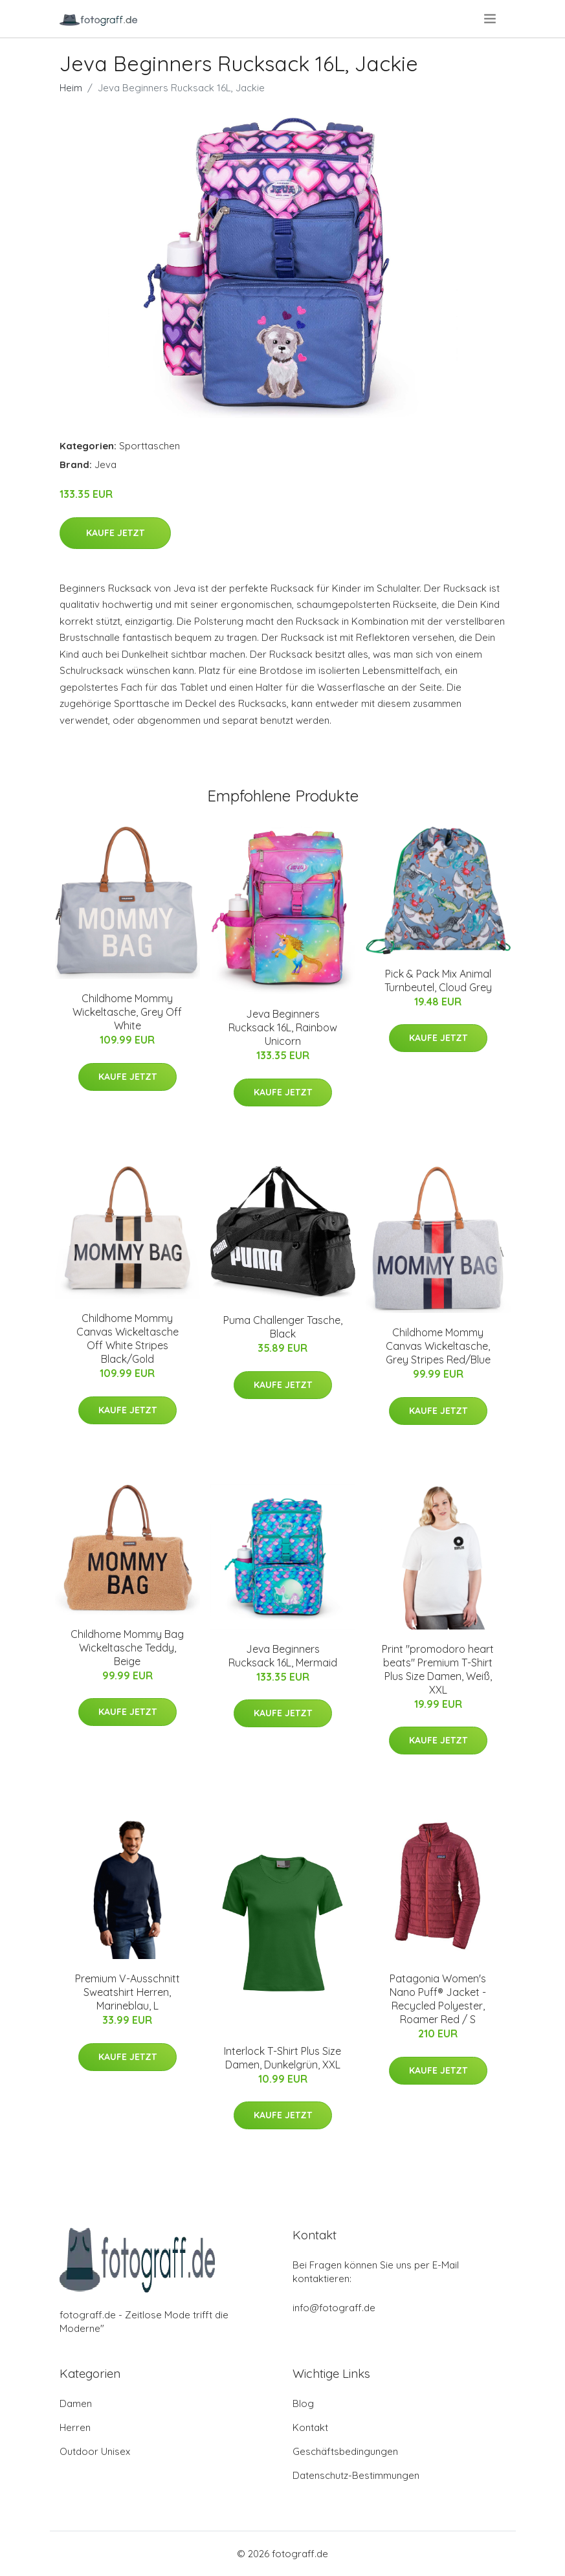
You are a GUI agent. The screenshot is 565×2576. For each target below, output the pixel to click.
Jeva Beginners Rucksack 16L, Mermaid (282, 1655)
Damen (76, 2403)
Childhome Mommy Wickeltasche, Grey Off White (127, 1012)
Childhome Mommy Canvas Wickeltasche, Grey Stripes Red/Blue (438, 1346)
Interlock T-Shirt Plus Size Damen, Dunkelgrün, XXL (282, 2057)
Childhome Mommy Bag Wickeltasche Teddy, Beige (127, 1648)
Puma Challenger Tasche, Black (282, 1327)
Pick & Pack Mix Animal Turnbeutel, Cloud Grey (438, 980)
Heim (71, 88)
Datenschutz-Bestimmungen (356, 2475)
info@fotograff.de (334, 2308)
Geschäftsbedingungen (345, 2451)
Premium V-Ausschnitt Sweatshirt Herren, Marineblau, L (127, 1992)
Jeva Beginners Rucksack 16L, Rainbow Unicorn (282, 1027)
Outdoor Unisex (95, 2451)
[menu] (491, 18)
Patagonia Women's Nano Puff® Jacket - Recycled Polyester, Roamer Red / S (438, 1999)
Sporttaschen (149, 446)
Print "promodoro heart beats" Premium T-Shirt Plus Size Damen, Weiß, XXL (438, 1669)
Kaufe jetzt (115, 533)
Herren (75, 2427)
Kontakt (310, 2427)
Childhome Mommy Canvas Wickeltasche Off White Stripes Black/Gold (127, 1338)
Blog (303, 2403)
